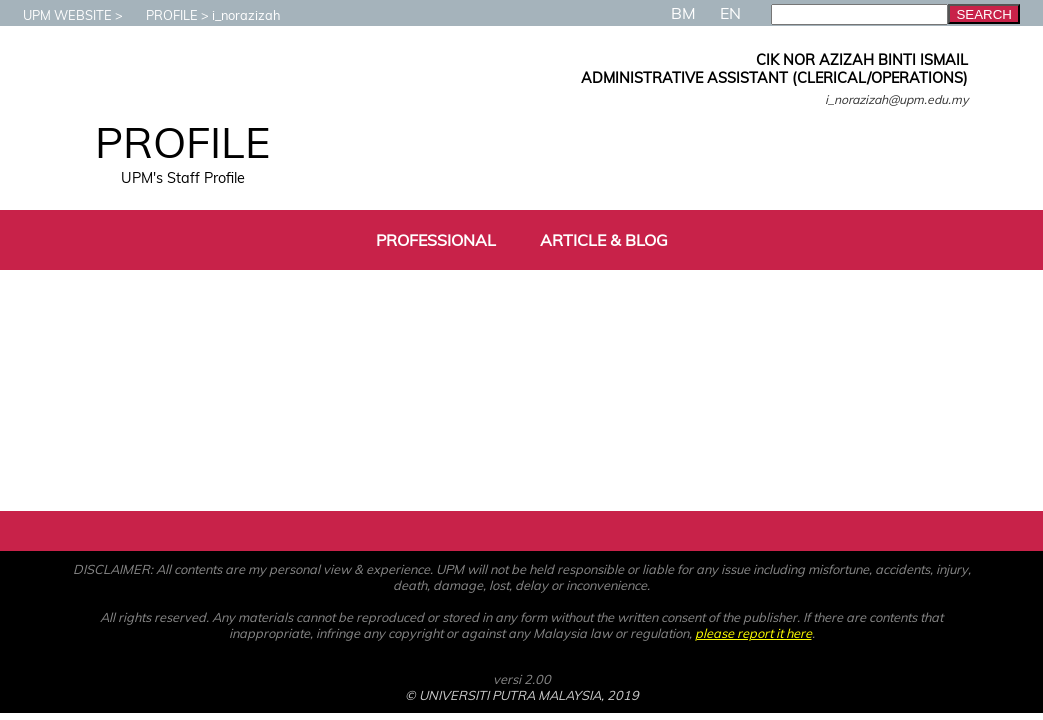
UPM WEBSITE (57, 15)
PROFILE (162, 15)
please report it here (753, 633)
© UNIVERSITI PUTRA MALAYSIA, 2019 (522, 695)
